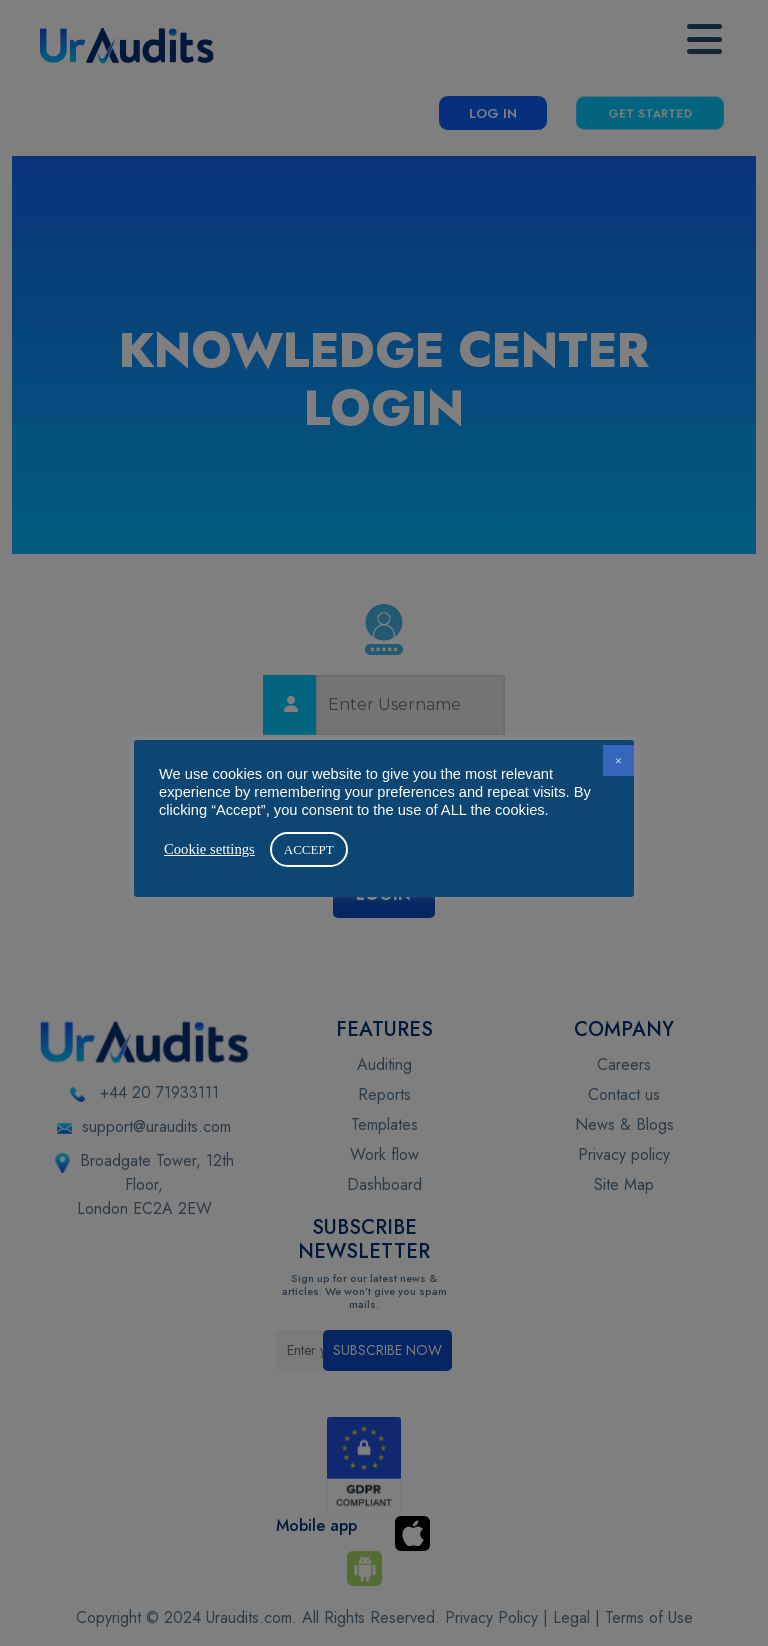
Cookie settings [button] (209, 849)
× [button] (618, 760)
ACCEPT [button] (309, 849)
